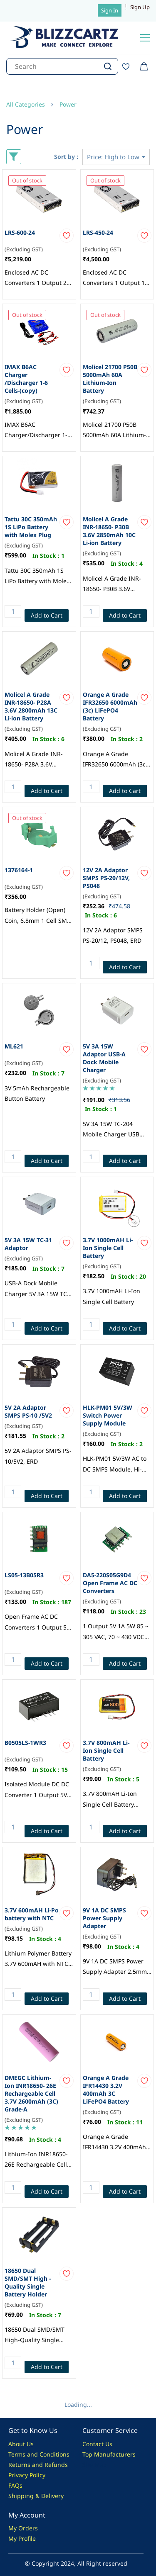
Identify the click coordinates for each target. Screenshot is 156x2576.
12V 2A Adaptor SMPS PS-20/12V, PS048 (106, 878)
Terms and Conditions (38, 2454)
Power (68, 104)
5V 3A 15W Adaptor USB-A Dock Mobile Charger (104, 1058)
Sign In (109, 10)
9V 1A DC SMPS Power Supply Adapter (104, 1918)
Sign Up (140, 7)
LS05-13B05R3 (24, 1575)
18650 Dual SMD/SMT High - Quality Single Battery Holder (28, 2282)
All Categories (25, 104)
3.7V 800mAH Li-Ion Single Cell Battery (106, 1750)
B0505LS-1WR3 (25, 1743)
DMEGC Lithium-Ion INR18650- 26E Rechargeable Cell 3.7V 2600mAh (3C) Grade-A (31, 2093)
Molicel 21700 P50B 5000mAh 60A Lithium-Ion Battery (110, 378)
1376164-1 (19, 870)
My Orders (23, 2528)
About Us (21, 2444)
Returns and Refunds (38, 2465)
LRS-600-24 (20, 232)
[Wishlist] (129, 66)
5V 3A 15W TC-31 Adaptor (28, 1244)
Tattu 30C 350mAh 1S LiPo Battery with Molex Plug (31, 527)
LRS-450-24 (98, 232)
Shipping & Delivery (36, 2496)
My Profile (22, 2538)
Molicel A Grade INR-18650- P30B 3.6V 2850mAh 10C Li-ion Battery (109, 531)
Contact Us (97, 2444)
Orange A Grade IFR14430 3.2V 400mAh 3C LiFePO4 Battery (106, 2089)
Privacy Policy (26, 2475)
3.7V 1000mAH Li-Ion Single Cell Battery (108, 1248)
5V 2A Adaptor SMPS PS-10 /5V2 (28, 1411)
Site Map (94, 2465)
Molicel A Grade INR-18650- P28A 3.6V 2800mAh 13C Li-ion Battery (31, 706)
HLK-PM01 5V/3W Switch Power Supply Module (107, 1415)
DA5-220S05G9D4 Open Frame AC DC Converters (110, 1583)
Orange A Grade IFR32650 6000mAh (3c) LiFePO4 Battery (110, 706)
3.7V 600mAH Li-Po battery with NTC (32, 1914)
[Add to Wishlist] (66, 236)
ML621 (14, 1046)
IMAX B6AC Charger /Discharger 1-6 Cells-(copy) (26, 378)
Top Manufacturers (109, 2454)
